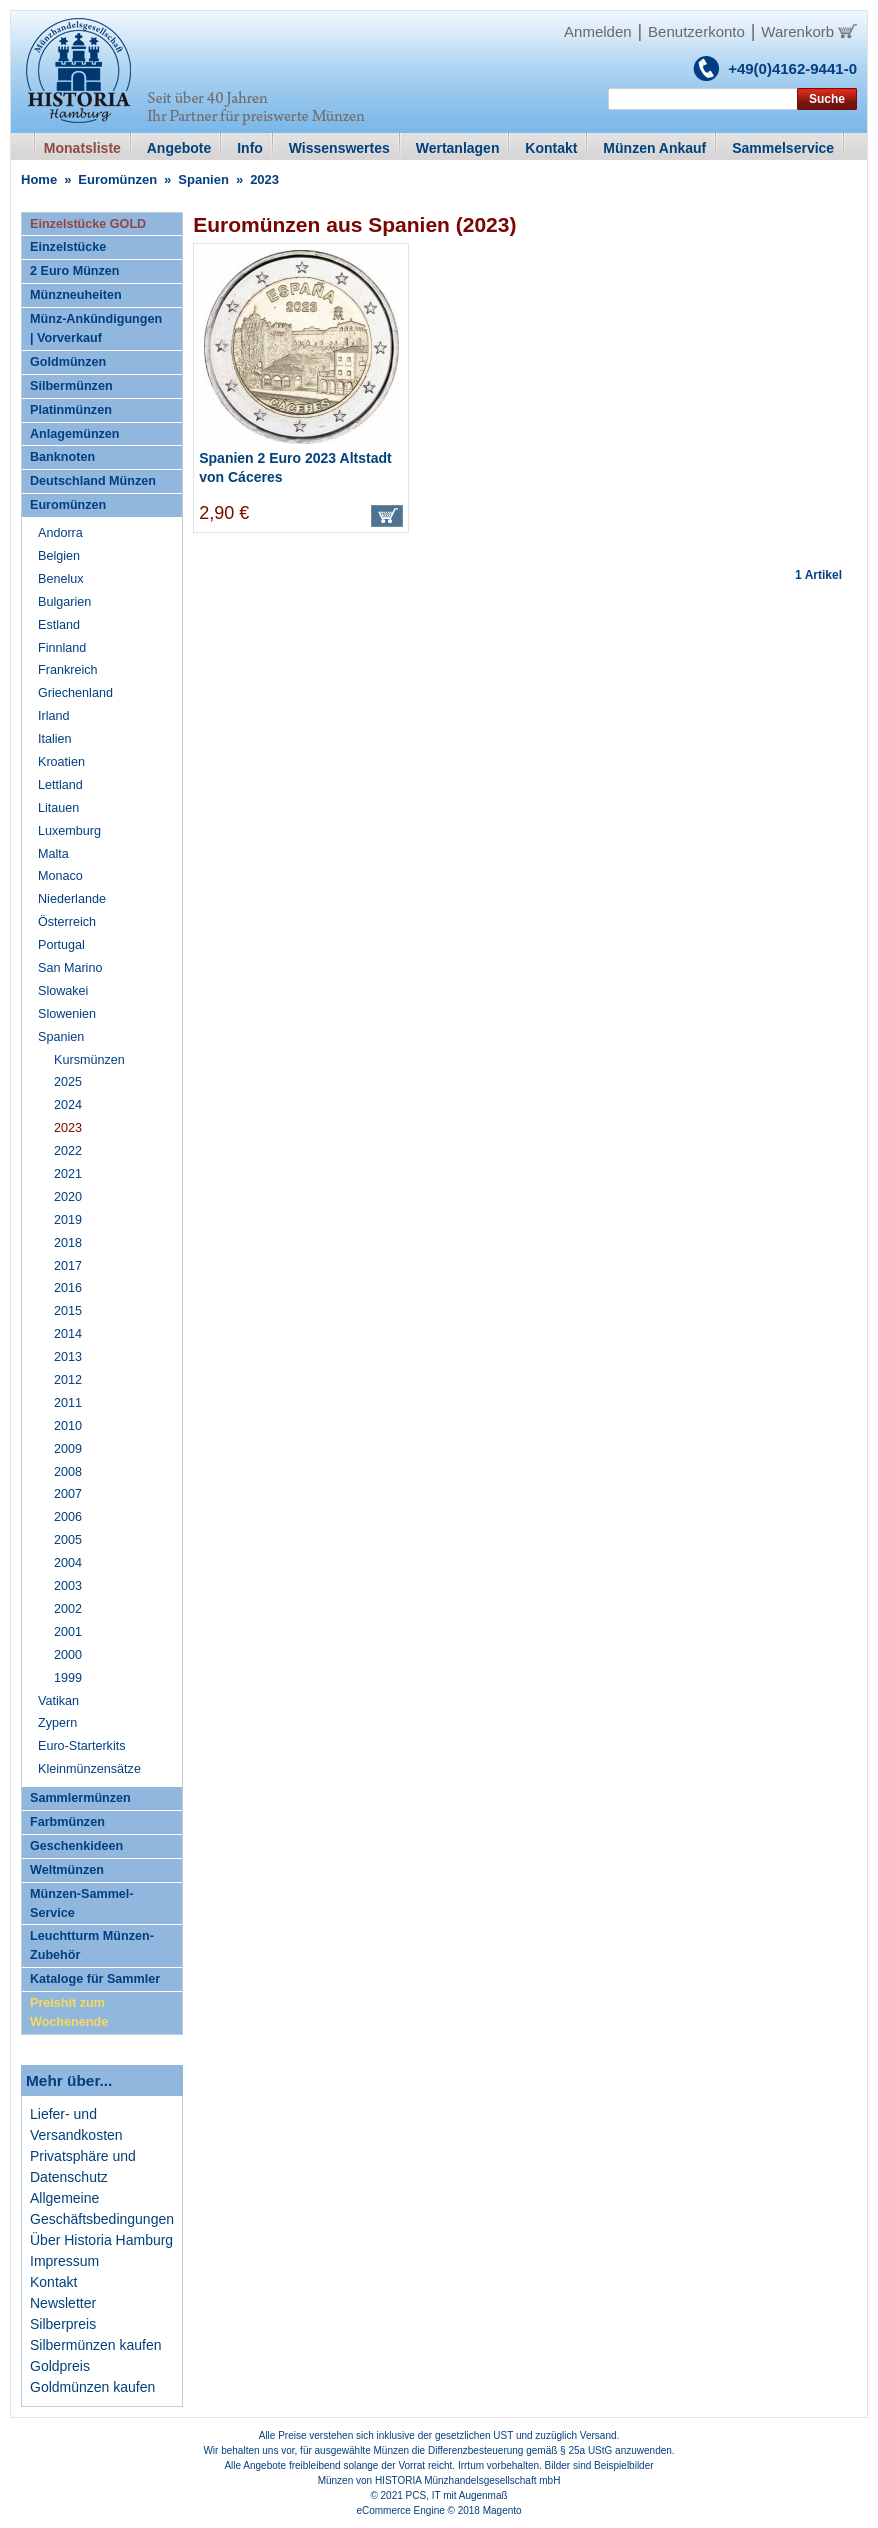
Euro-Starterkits (81, 1746)
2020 (68, 1197)
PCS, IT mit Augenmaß (457, 2495)
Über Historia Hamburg (101, 2240)
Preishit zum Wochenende (69, 2012)
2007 (68, 1494)
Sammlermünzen (80, 1798)
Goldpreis (60, 2366)
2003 (68, 1586)
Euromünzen (117, 179)
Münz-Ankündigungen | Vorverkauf (96, 328)
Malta (53, 854)
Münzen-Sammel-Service (82, 1903)
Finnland (62, 648)
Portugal (61, 945)
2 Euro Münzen (75, 271)
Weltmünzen (67, 1870)
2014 (68, 1334)
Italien (55, 739)
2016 (68, 1288)
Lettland (60, 785)
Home (39, 179)
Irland (54, 716)
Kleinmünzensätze (89, 1769)
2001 (68, 1632)
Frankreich (68, 670)
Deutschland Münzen (93, 481)
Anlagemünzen (75, 434)
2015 (68, 1311)
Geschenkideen (76, 1846)
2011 (68, 1403)
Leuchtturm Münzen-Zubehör (92, 1945)
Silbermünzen (71, 386)
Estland (59, 625)
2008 (68, 1472)
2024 (68, 1105)
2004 (68, 1563)
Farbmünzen (67, 1822)
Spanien (203, 179)
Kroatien (61, 762)
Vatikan (58, 1701)
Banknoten (62, 457)
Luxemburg (69, 831)
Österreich (67, 922)
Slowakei (63, 991)
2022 (68, 1151)
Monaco (60, 876)
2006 (68, 1517)
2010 (68, 1426)
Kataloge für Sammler (95, 1979)
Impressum (64, 2261)
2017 (68, 1266)
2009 (68, 1449)
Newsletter (63, 2303)
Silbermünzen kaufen (96, 2345)
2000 (68, 1655)
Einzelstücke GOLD (88, 224)
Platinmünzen (71, 410)
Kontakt (53, 2282)
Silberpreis (63, 2324)
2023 (68, 1128)
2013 (68, 1357)
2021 (68, 1174)
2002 (68, 1609)
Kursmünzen (89, 1060)
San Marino (70, 968)
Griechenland (75, 693)
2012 (68, 1380)
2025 (68, 1082)
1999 (68, 1678)
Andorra (60, 533)
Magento (502, 2510)
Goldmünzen (68, 362)
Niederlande (72, 899)
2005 (68, 1540)
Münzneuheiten (76, 295)
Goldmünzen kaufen (92, 2387)
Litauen (58, 808)
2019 (68, 1220)
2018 (68, 1243)
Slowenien (67, 1014)
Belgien (59, 556)
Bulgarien (64, 602)
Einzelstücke (68, 247)
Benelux (61, 579)
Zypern (57, 1723)
